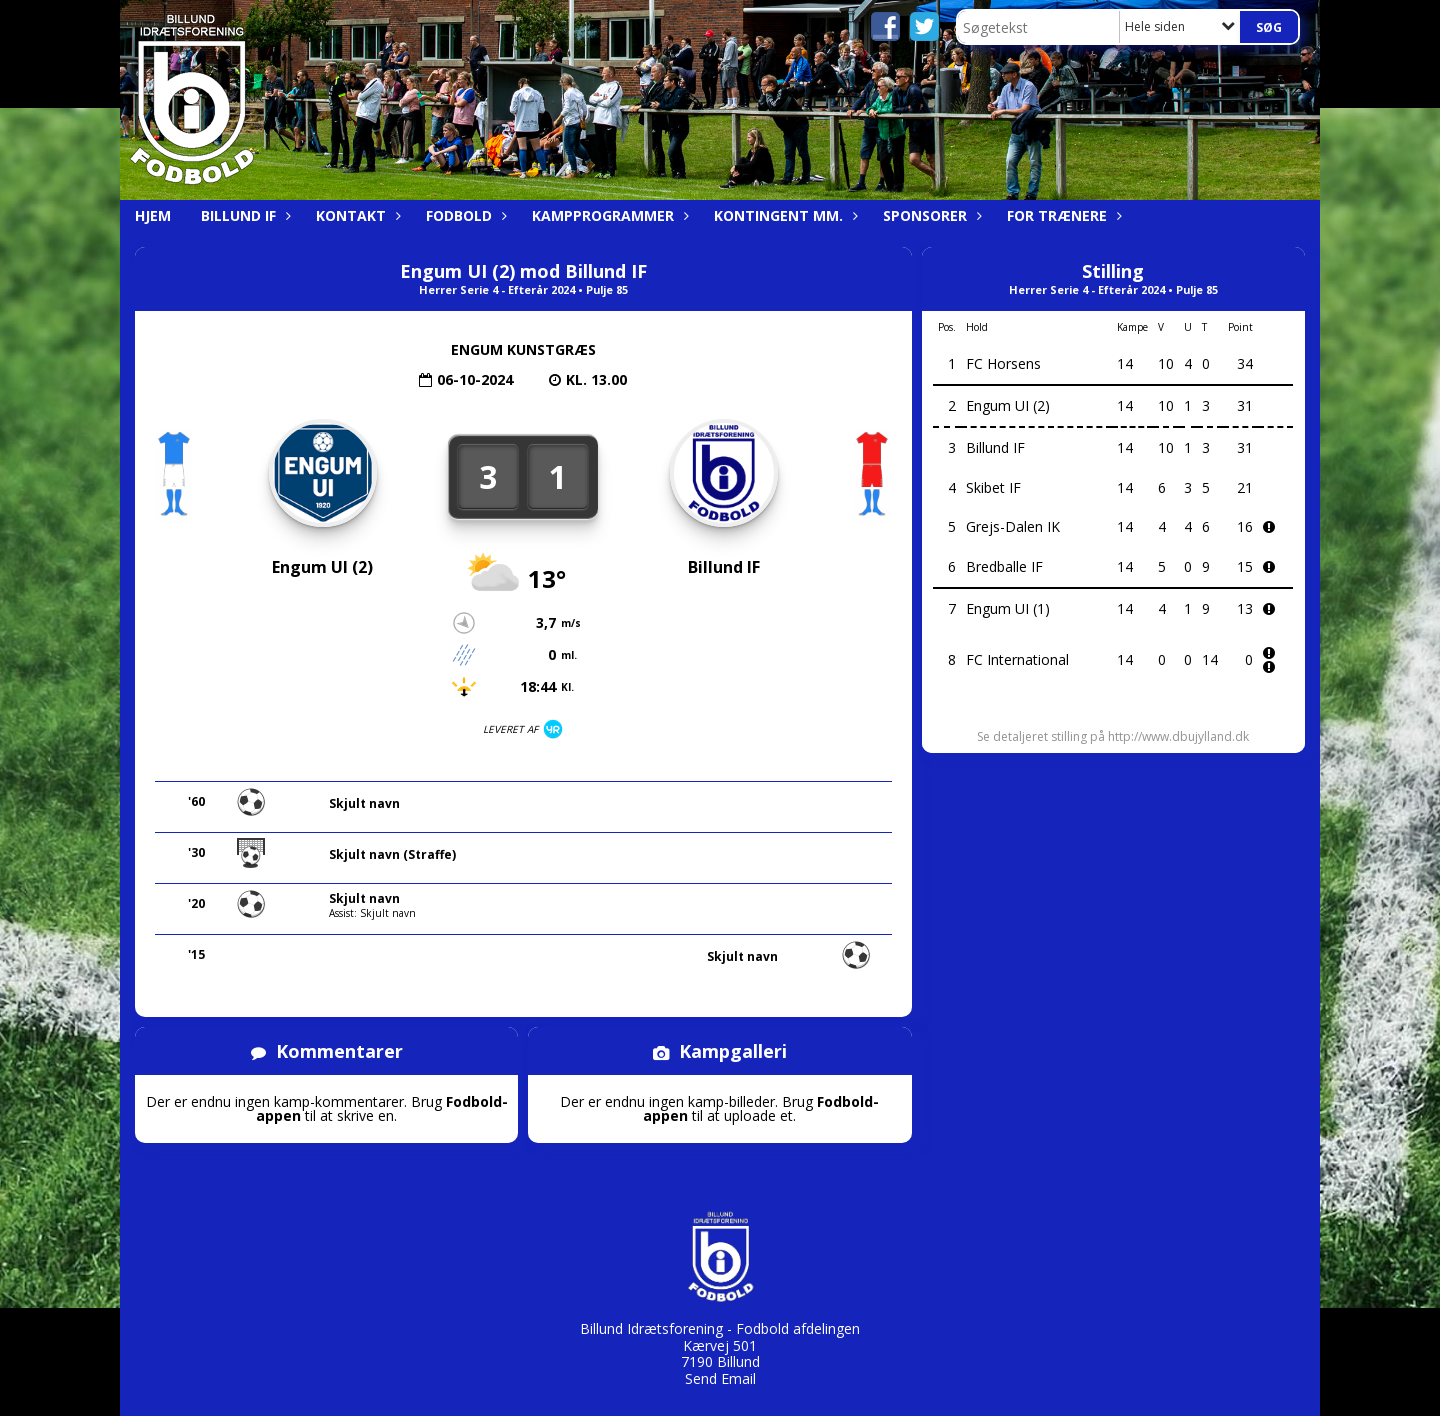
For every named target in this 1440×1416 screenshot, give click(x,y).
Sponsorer (930, 215)
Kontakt (356, 215)
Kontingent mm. (783, 215)
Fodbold (464, 215)
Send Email (720, 1378)
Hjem (153, 215)
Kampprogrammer (608, 215)
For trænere (1062, 215)
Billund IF (243, 215)
